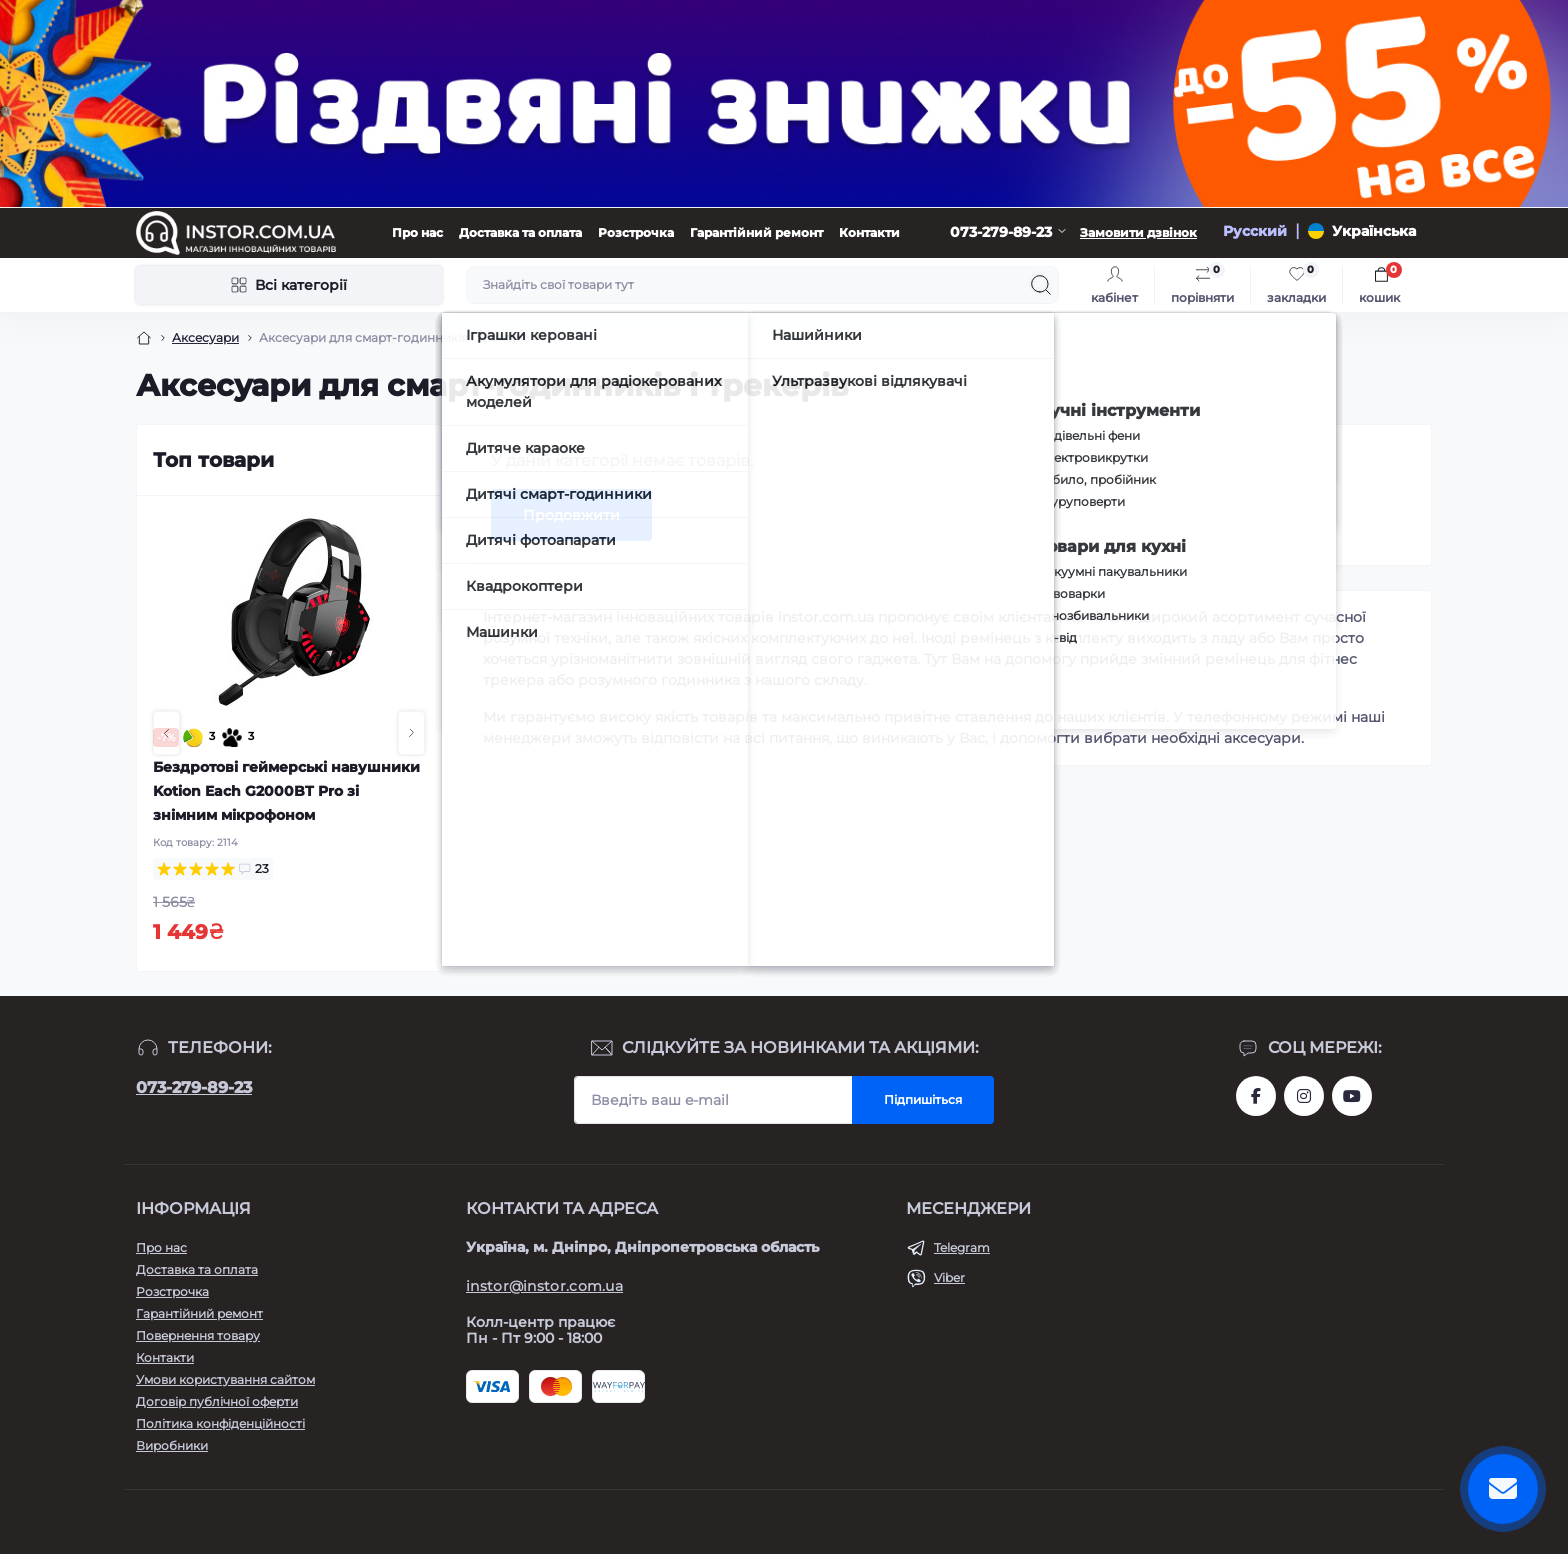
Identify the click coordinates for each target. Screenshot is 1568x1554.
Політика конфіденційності (220, 1423)
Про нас (417, 232)
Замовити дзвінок (1138, 232)
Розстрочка (636, 232)
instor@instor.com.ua (544, 1286)
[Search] (1041, 285)
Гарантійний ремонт (756, 232)
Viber (949, 1277)
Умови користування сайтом (225, 1379)
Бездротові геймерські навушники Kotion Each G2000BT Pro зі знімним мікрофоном (286, 791)
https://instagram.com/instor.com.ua (1304, 1096)
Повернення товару (198, 1335)
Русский (1255, 231)
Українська (1374, 231)
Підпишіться (923, 1099)
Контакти (869, 232)
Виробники (172, 1445)
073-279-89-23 (194, 1087)
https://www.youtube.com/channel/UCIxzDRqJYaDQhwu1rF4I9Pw (1352, 1096)
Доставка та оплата (520, 232)
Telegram (962, 1247)
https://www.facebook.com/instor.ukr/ (1256, 1096)
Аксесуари (205, 337)
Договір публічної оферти (217, 1401)
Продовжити (571, 515)
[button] (166, 733)
